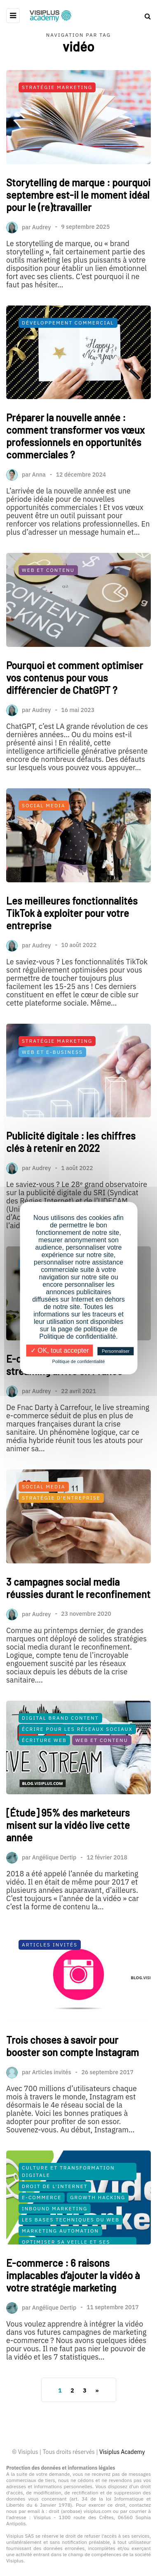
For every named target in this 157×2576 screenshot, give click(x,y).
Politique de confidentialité (78, 1361)
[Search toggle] (144, 16)
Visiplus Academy (122, 2452)
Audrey (41, 226)
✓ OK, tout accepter (59, 1350)
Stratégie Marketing (57, 87)
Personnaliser (115, 1351)
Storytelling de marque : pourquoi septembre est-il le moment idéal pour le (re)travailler (78, 194)
